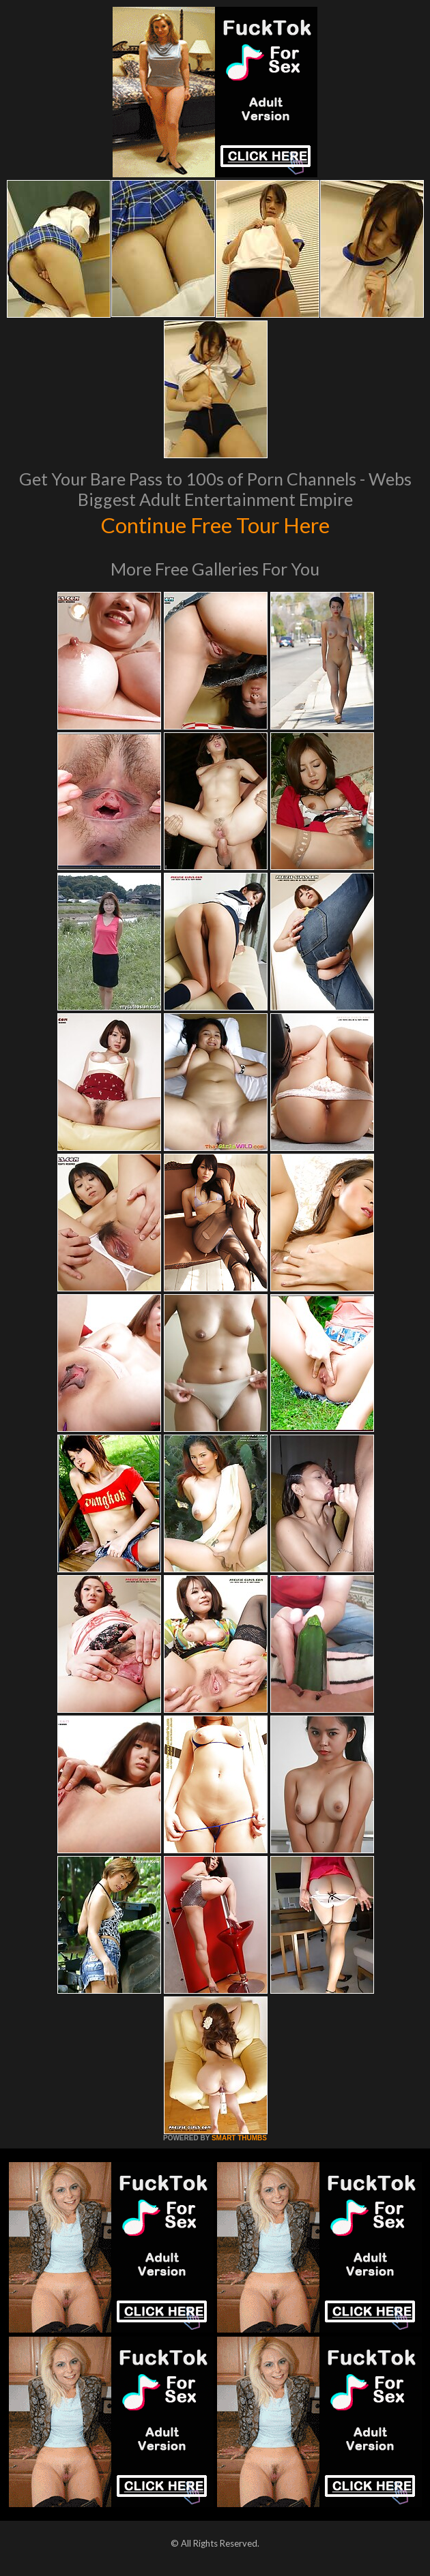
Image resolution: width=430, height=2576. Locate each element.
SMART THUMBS (239, 2138)
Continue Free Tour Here (215, 523)
